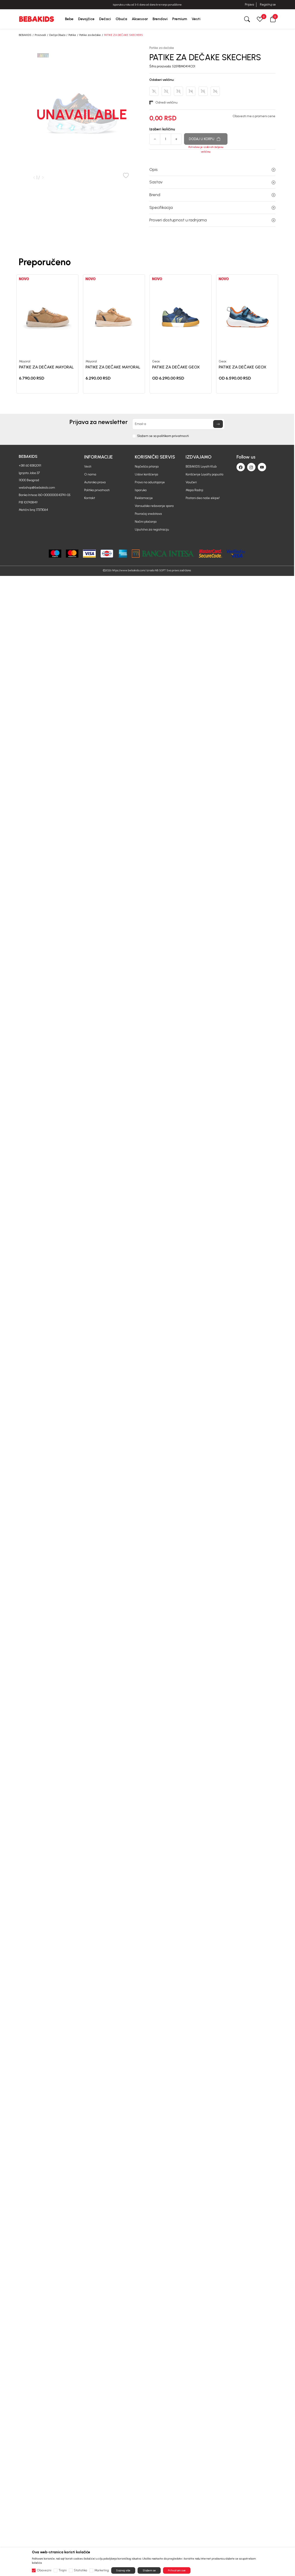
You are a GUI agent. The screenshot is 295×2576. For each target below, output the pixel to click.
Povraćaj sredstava (148, 514)
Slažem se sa (163, 436)
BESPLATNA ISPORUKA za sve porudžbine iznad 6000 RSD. (147, 4)
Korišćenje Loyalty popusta (204, 474)
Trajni (62, 2570)
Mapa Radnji (194, 490)
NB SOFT (160, 570)
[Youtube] (262, 467)
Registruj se (268, 4)
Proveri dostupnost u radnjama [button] (212, 220)
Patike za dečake (90, 35)
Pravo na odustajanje (150, 482)
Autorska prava (95, 482)
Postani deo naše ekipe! (203, 498)
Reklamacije (144, 498)
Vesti (87, 466)
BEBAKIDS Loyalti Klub (201, 466)
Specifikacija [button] (212, 207)
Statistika (80, 2570)
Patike (72, 35)
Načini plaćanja (146, 522)
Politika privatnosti (97, 490)
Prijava (249, 4)
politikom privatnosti (173, 436)
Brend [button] (212, 194)
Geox (156, 361)
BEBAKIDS (25, 35)
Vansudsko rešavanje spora (154, 506)
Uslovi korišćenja (146, 474)
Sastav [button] (212, 182)
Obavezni (44, 2570)
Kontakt (89, 498)
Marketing (101, 2570)
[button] (273, 18)
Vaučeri (191, 482)
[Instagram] (251, 467)
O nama (90, 474)
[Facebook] (241, 467)
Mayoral (24, 361)
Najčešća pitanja (147, 466)
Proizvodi (40, 35)
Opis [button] (212, 169)
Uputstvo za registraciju (152, 529)
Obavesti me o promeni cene (254, 116)
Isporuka (141, 490)
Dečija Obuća (57, 35)
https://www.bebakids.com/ (129, 570)
